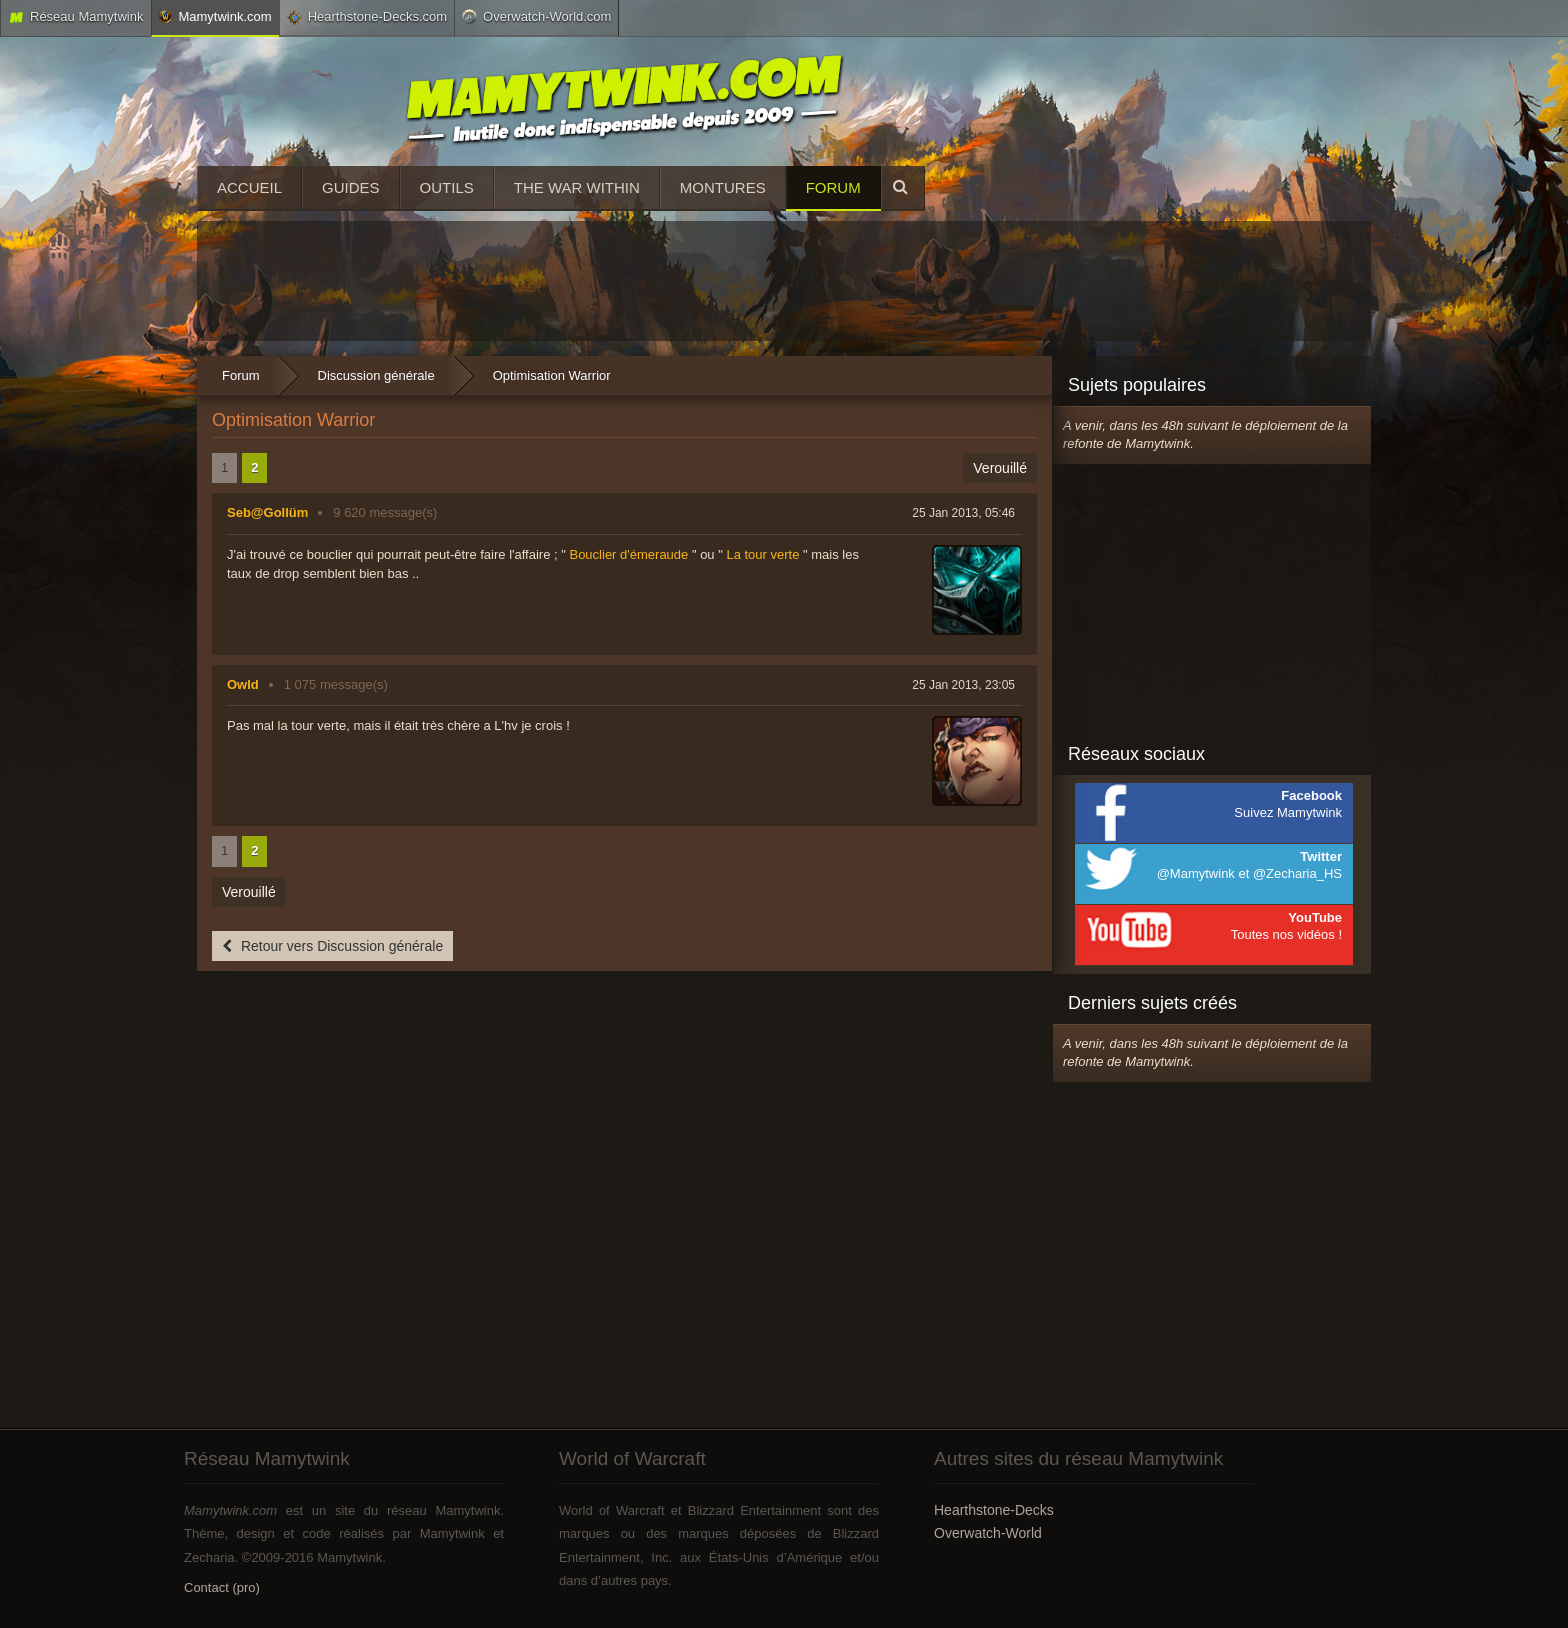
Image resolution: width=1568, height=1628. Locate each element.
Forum (833, 187)
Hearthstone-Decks (994, 1510)
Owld (243, 684)
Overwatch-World (988, 1533)
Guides (351, 187)
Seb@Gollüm (267, 512)
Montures (723, 187)
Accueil (249, 187)
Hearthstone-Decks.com (367, 17)
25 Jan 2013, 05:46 (963, 513)
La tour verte (762, 554)
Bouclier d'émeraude (628, 554)
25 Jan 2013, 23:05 (963, 685)
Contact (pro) (222, 1587)
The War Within (577, 187)
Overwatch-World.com (536, 16)
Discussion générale (376, 375)
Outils (447, 187)
